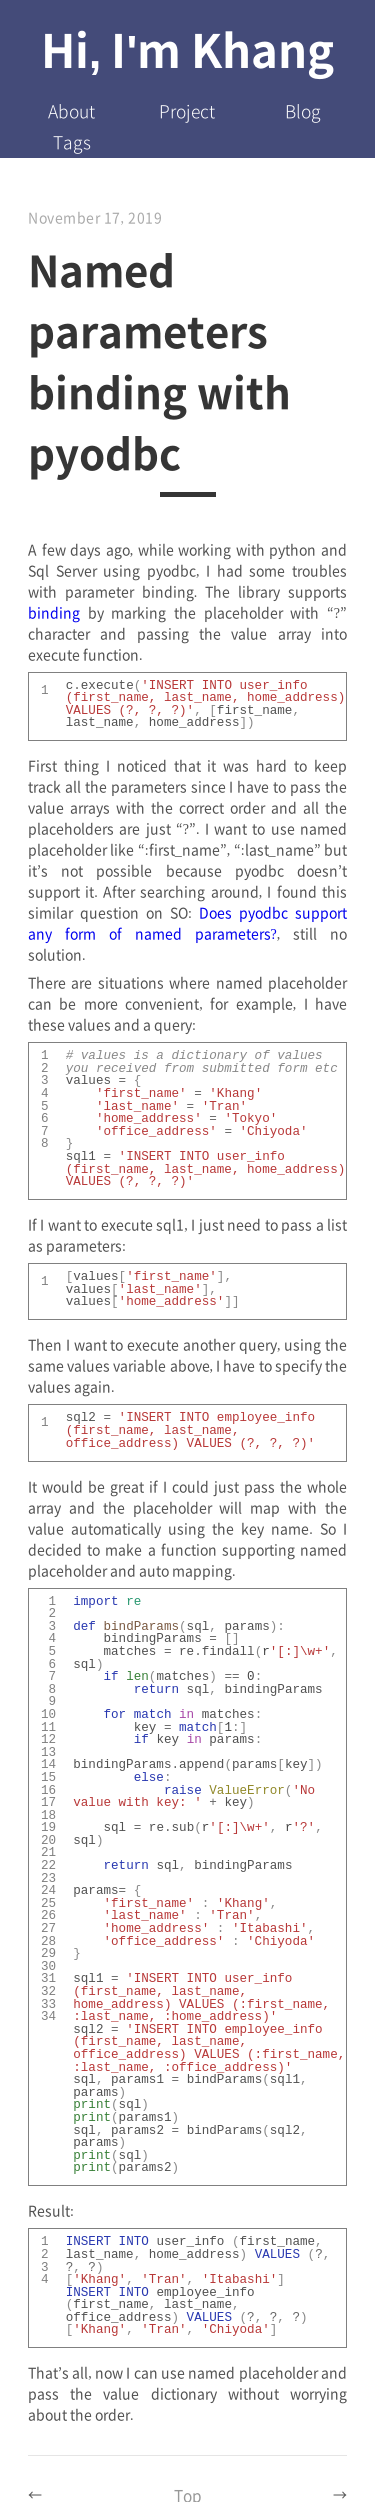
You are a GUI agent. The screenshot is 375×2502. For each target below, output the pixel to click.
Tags (72, 141)
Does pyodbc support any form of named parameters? (187, 921)
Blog (303, 110)
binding (54, 612)
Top (188, 2489)
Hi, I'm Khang (187, 48)
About (71, 110)
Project (187, 110)
